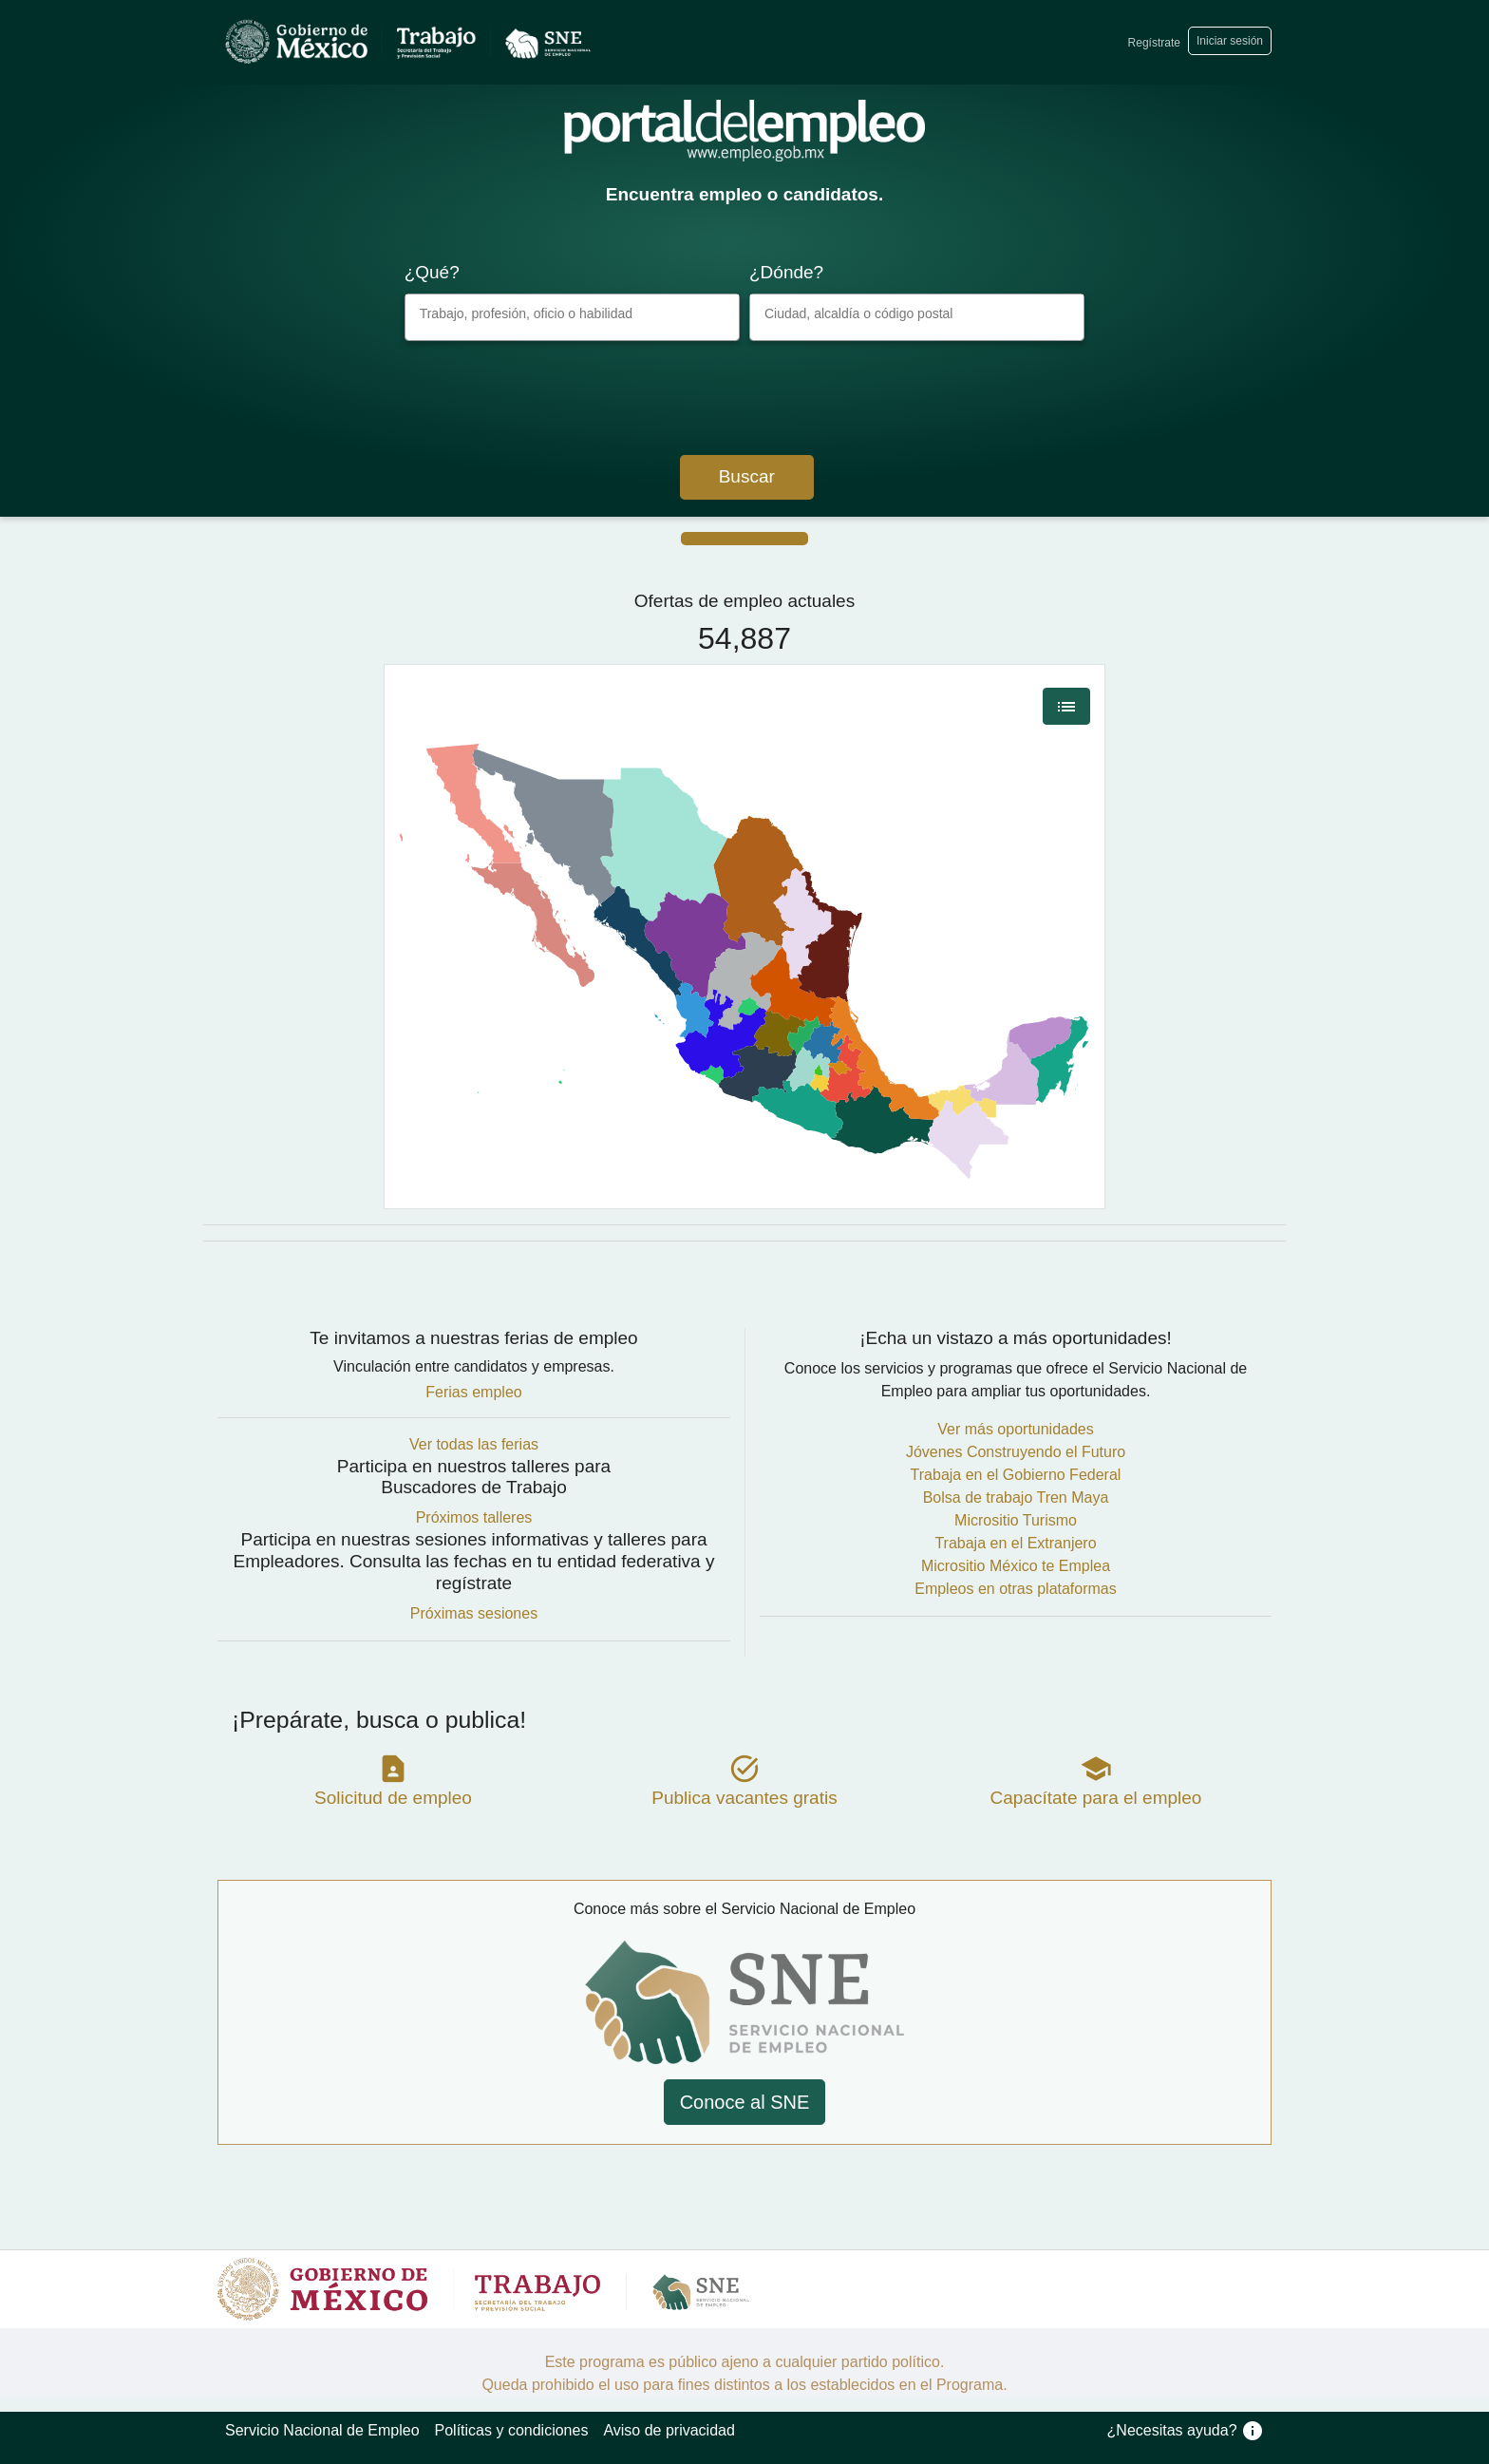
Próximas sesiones (473, 1613)
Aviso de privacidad (668, 2430)
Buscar (747, 476)
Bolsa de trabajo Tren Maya (1016, 1497)
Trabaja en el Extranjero (1015, 1543)
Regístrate (1154, 42)
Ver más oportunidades (1015, 1429)
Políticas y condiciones (512, 2430)
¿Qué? (432, 272)
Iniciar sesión (1230, 40)
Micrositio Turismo (1015, 1520)
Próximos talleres (474, 1517)
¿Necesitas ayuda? (1185, 2430)
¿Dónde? (786, 272)
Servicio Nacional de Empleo (322, 2430)
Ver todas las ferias (473, 1444)
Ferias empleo (473, 1392)
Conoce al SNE (745, 2102)
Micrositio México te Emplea (1015, 1566)
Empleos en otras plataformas (1015, 1589)
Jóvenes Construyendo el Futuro (1015, 1452)
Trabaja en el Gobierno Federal (1016, 1475)
